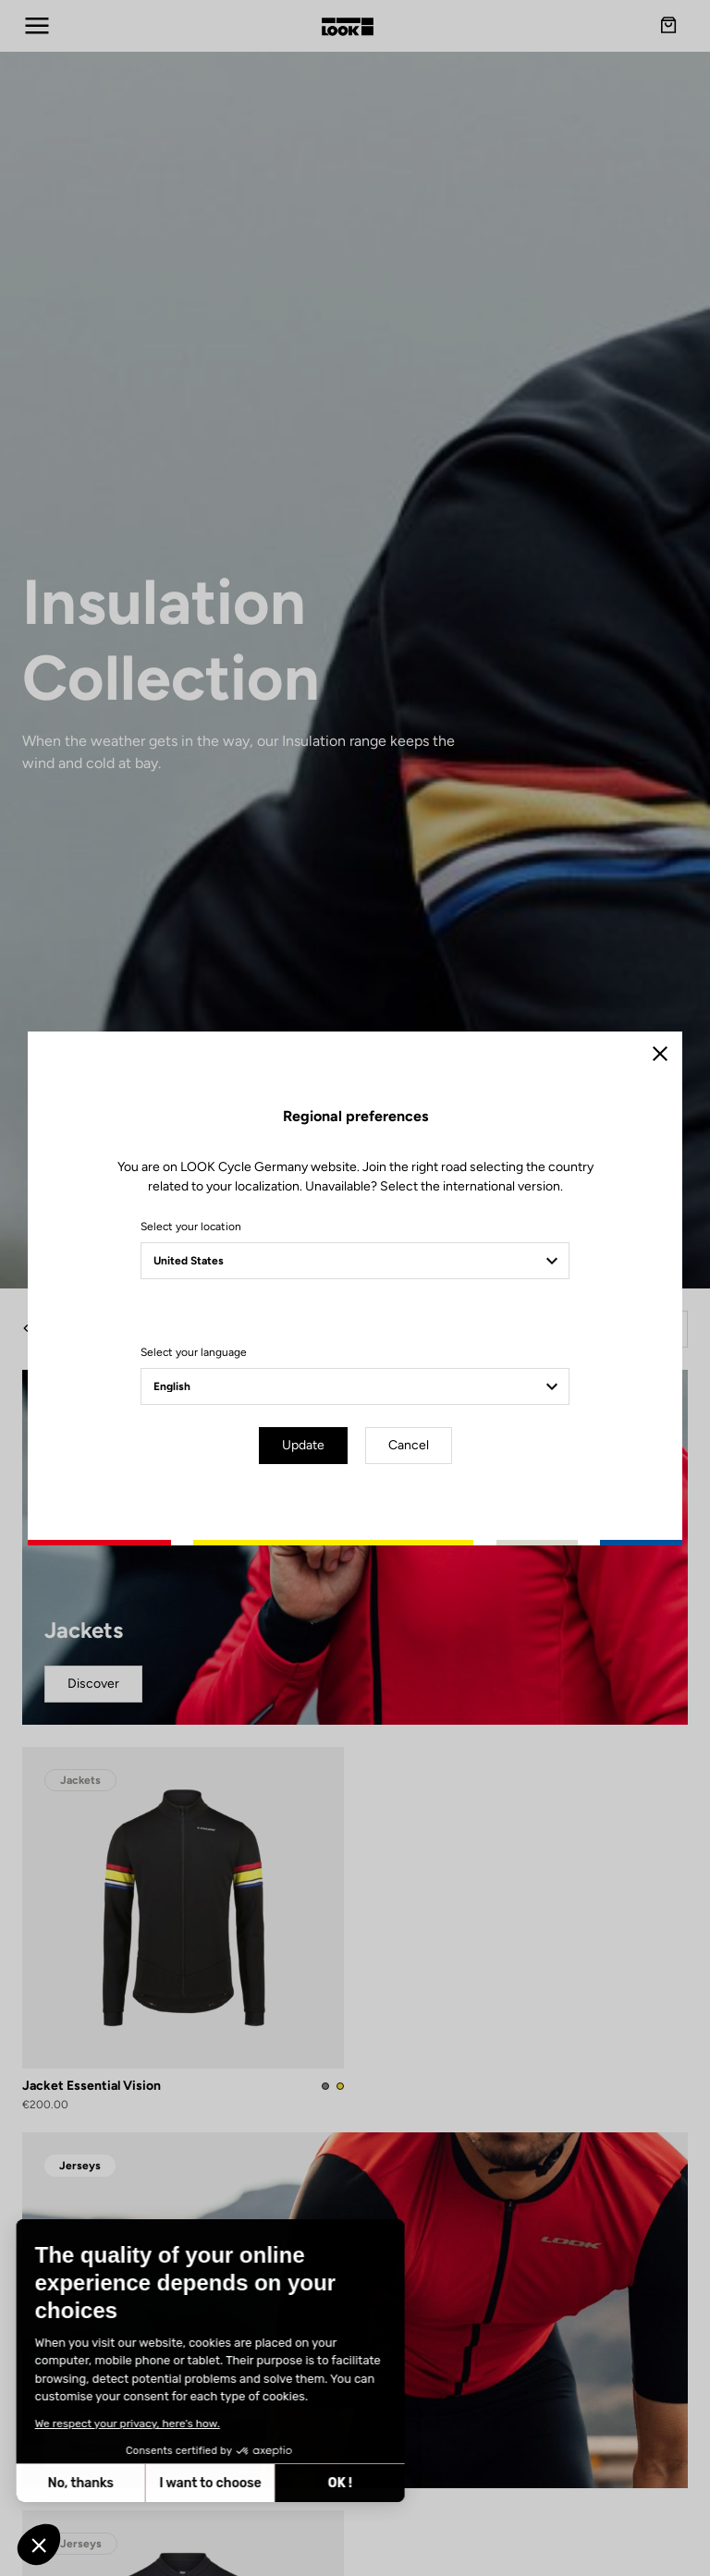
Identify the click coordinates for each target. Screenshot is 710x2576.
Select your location (191, 1226)
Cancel (408, 1445)
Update (303, 1445)
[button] (39, 2544)
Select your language (194, 1352)
